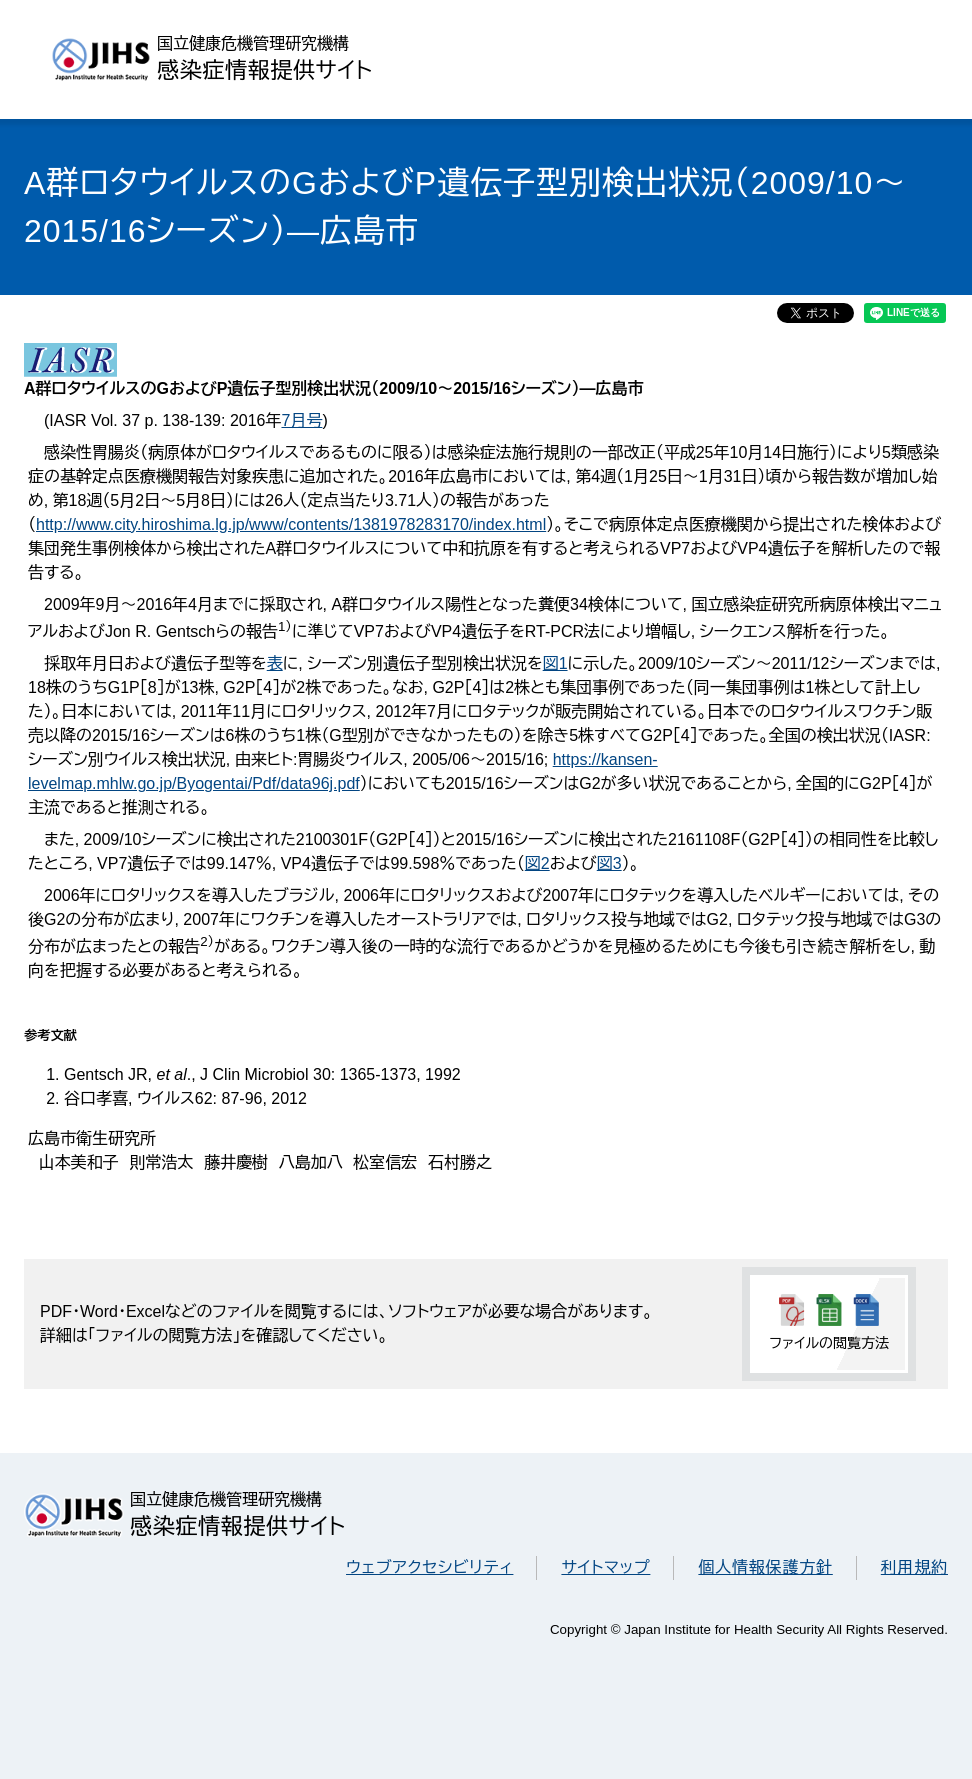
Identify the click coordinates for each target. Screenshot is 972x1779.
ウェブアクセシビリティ (429, 1567)
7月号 (301, 420)
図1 (555, 663)
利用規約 (914, 1567)
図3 (609, 863)
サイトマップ (605, 1567)
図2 (537, 863)
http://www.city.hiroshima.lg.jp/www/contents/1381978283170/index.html (291, 524)
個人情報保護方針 (765, 1567)
